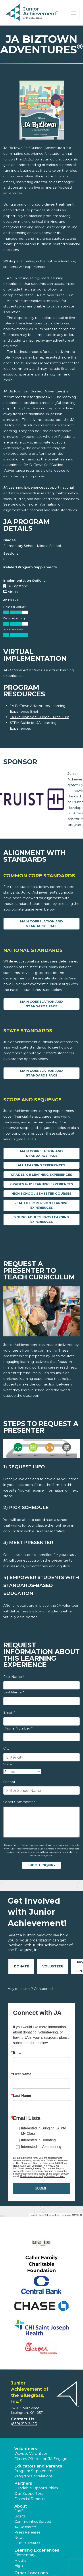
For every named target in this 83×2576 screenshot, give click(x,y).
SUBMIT (41, 2188)
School (9, 1782)
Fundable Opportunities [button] (36, 2488)
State (7, 1764)
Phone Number (17, 1728)
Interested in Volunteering (41, 2147)
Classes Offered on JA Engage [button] (40, 2459)
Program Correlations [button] (33, 2476)
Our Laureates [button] (27, 2543)
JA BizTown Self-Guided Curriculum (39, 717)
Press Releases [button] (27, 2532)
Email (9, 1712)
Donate (21, 1966)
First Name (13, 1676)
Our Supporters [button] (28, 2493)
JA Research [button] (25, 2527)
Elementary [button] (24, 2555)
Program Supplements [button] (34, 2471)
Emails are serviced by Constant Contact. (42, 2176)
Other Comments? (19, 1802)
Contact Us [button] (22, 2419)
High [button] (18, 2566)
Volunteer (52, 1966)
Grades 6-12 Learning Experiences (41, 1184)
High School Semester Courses (41, 1194)
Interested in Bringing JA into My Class (43, 2130)
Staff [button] (18, 2511)
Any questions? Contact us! (30, 1989)
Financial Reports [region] (29, 2499)
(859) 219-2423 (24, 2424)
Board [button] (19, 2516)
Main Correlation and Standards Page (41, 923)
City (6, 1748)
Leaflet (33, 2215)
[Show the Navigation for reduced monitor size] (73, 13)
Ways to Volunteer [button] (30, 2453)
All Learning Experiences (41, 1165)
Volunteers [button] (25, 2449)
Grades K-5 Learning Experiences (41, 1175)
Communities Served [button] (32, 2521)
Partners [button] (23, 2483)
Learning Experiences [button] (36, 2550)
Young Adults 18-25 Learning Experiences (41, 1219)
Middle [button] (20, 2560)
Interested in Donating (38, 2140)
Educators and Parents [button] (38, 2466)
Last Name (13, 1692)
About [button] (20, 2506)
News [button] (19, 2538)
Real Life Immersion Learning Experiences (41, 1205)
